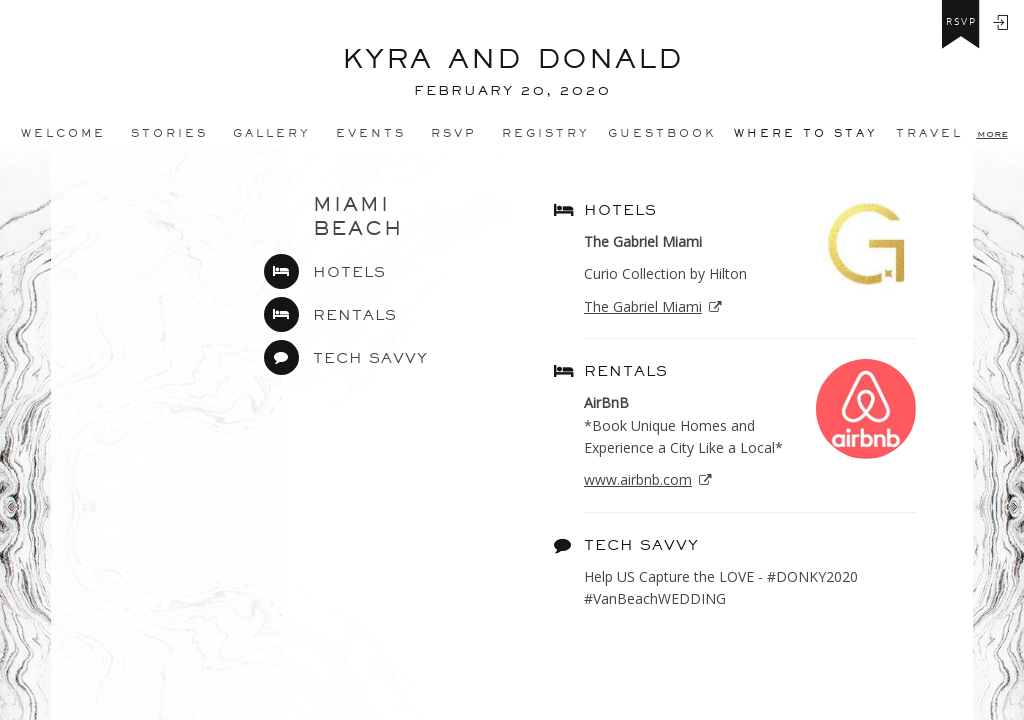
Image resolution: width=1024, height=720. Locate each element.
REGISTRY (546, 133)
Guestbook (662, 133)
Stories (169, 133)
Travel (929, 133)
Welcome (63, 133)
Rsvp (454, 133)
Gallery (272, 133)
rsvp (961, 22)
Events (371, 133)
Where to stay (806, 133)
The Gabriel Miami (643, 306)
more (992, 133)
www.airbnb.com (638, 479)
